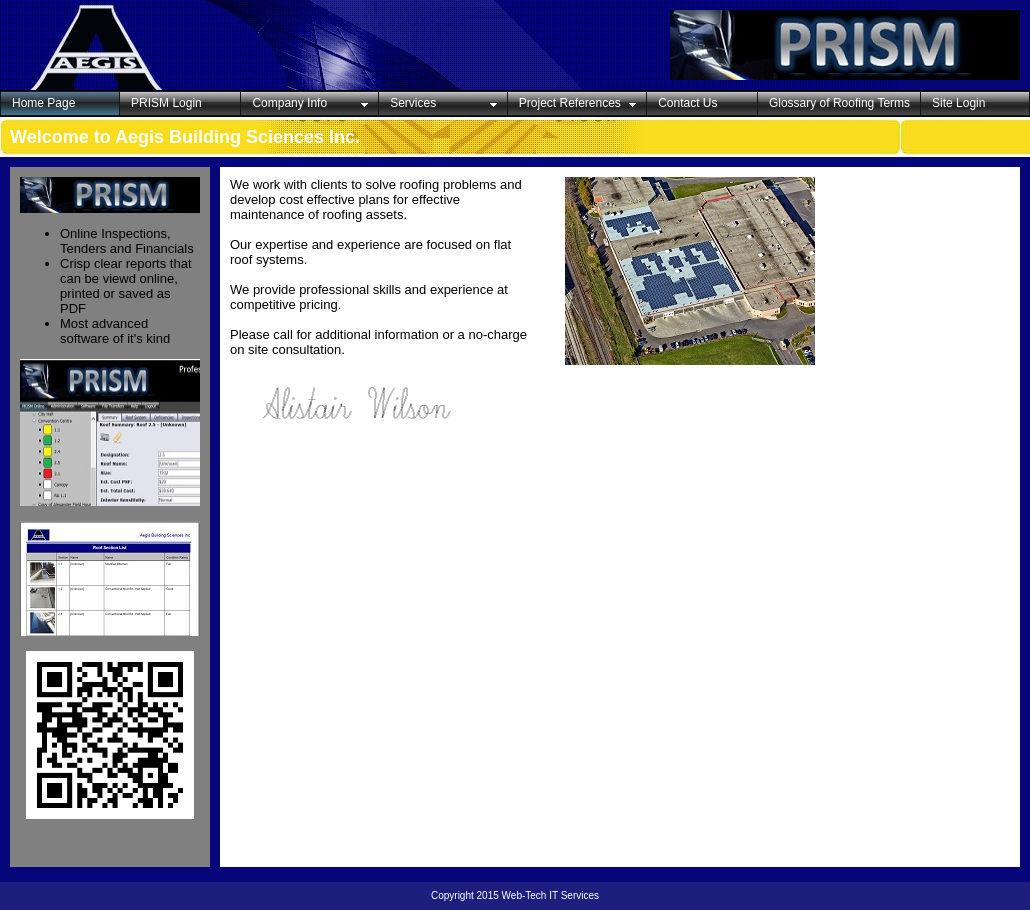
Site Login (958, 103)
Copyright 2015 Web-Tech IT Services (515, 895)
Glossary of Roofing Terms (839, 103)
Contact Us (687, 103)
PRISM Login (166, 103)
